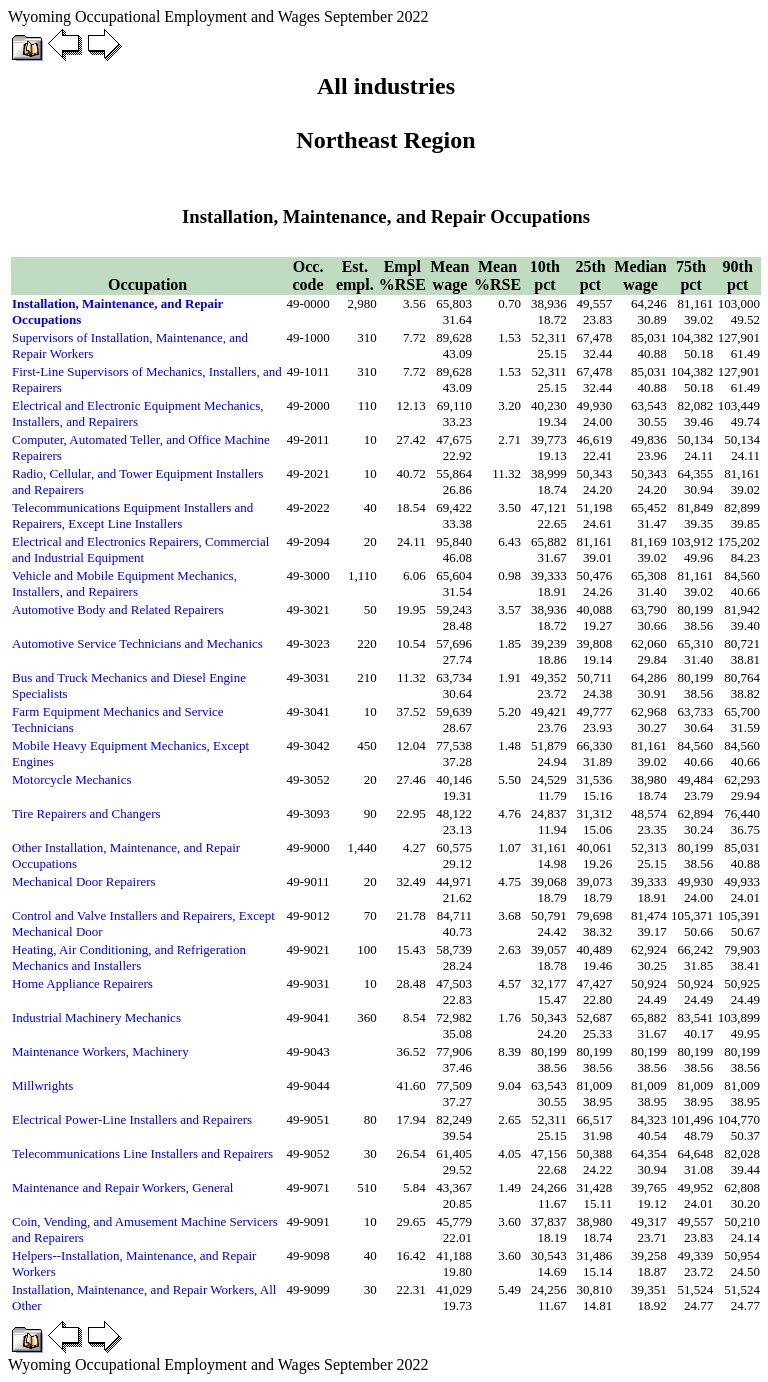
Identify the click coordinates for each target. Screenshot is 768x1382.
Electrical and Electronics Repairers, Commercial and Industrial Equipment (140, 549)
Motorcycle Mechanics (71, 779)
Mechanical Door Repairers (84, 881)
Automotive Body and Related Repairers (118, 609)
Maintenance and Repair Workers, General (122, 1187)
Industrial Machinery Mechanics (96, 1017)
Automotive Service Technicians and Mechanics (137, 643)
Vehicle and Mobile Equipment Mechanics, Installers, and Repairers (124, 583)
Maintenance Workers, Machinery (100, 1051)
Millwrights (42, 1085)
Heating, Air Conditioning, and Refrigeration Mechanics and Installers (129, 957)
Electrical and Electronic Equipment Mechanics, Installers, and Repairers (138, 413)
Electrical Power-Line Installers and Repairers (132, 1119)
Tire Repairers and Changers (86, 813)
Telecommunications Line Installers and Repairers (142, 1153)
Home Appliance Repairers (82, 983)
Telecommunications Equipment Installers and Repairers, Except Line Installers (132, 515)
